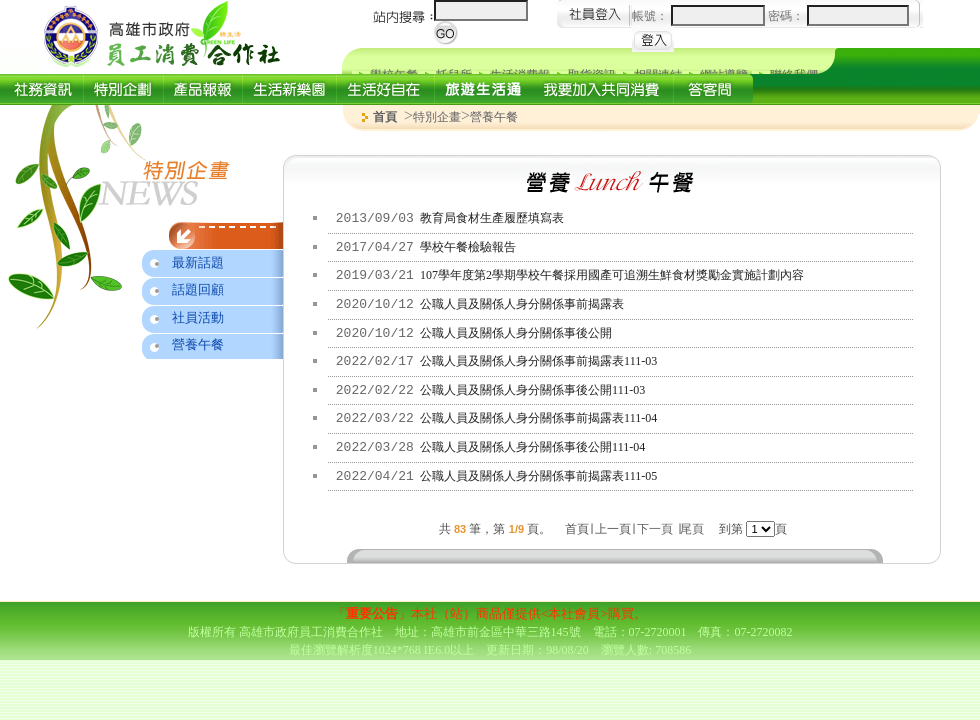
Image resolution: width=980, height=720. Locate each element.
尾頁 (692, 529)
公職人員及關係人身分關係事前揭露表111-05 (538, 476)
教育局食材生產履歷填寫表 (492, 218)
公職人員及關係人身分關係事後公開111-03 (532, 390)
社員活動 (198, 317)
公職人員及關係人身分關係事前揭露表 (522, 304)
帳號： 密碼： (770, 15)
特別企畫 (437, 117)
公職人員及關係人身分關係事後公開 (516, 333)
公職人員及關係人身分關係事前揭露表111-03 (538, 361)
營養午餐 (198, 344)
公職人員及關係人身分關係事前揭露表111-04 (538, 418)
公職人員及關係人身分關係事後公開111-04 (532, 447)
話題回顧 (198, 289)
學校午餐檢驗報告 (468, 247)
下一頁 (655, 529)
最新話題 (198, 262)
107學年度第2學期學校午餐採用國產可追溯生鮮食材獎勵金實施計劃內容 (612, 275)
